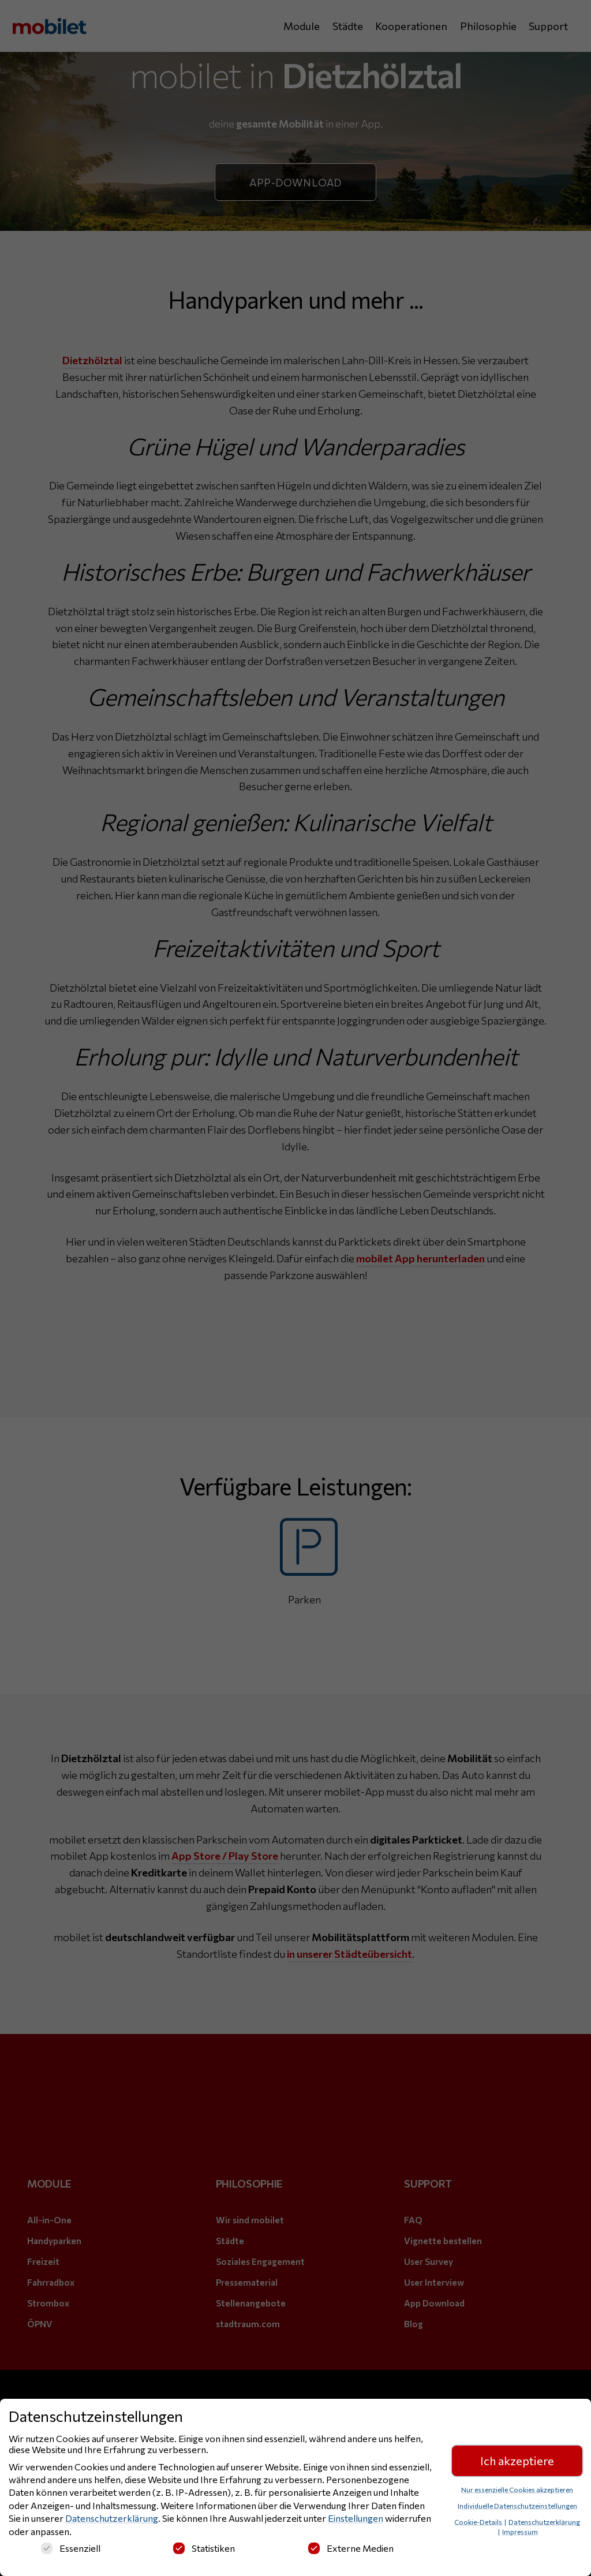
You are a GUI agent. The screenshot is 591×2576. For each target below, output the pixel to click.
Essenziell (70, 2549)
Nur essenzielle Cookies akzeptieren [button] (517, 2491)
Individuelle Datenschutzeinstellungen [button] (517, 2507)
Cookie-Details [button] (478, 2523)
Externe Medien (351, 2549)
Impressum (520, 2533)
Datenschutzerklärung (111, 2519)
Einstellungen (355, 2519)
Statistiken (204, 2549)
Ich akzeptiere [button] (517, 2463)
